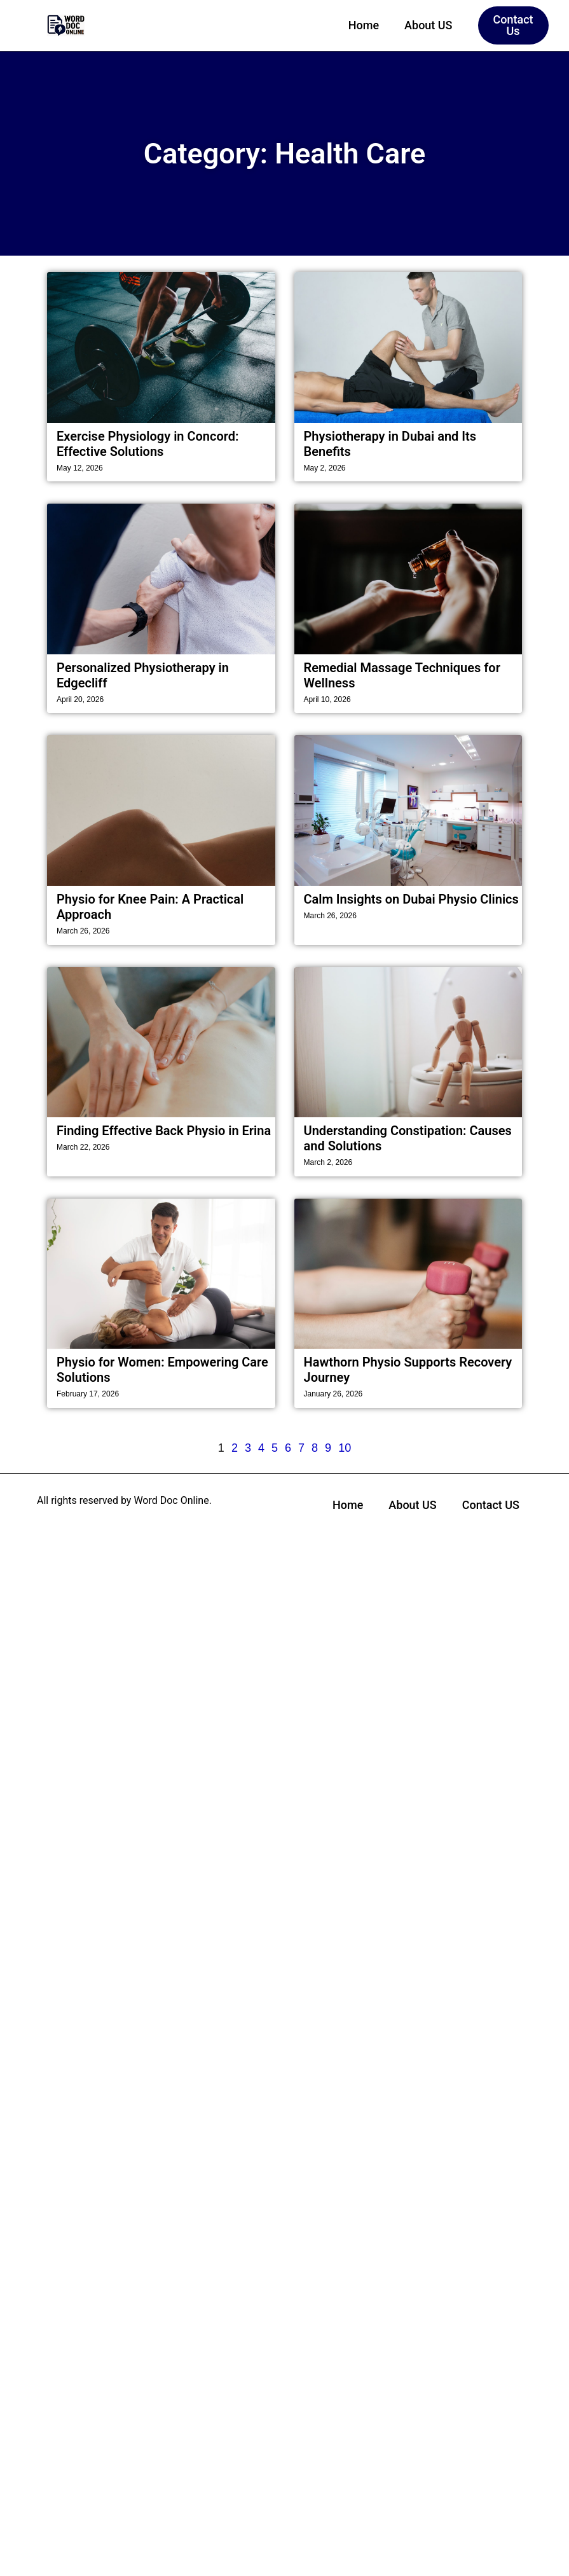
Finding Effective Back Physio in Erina (164, 1130)
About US (428, 25)
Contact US (490, 1505)
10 (344, 1448)
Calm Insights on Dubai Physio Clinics (411, 899)
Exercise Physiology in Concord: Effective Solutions (148, 444)
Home (363, 25)
